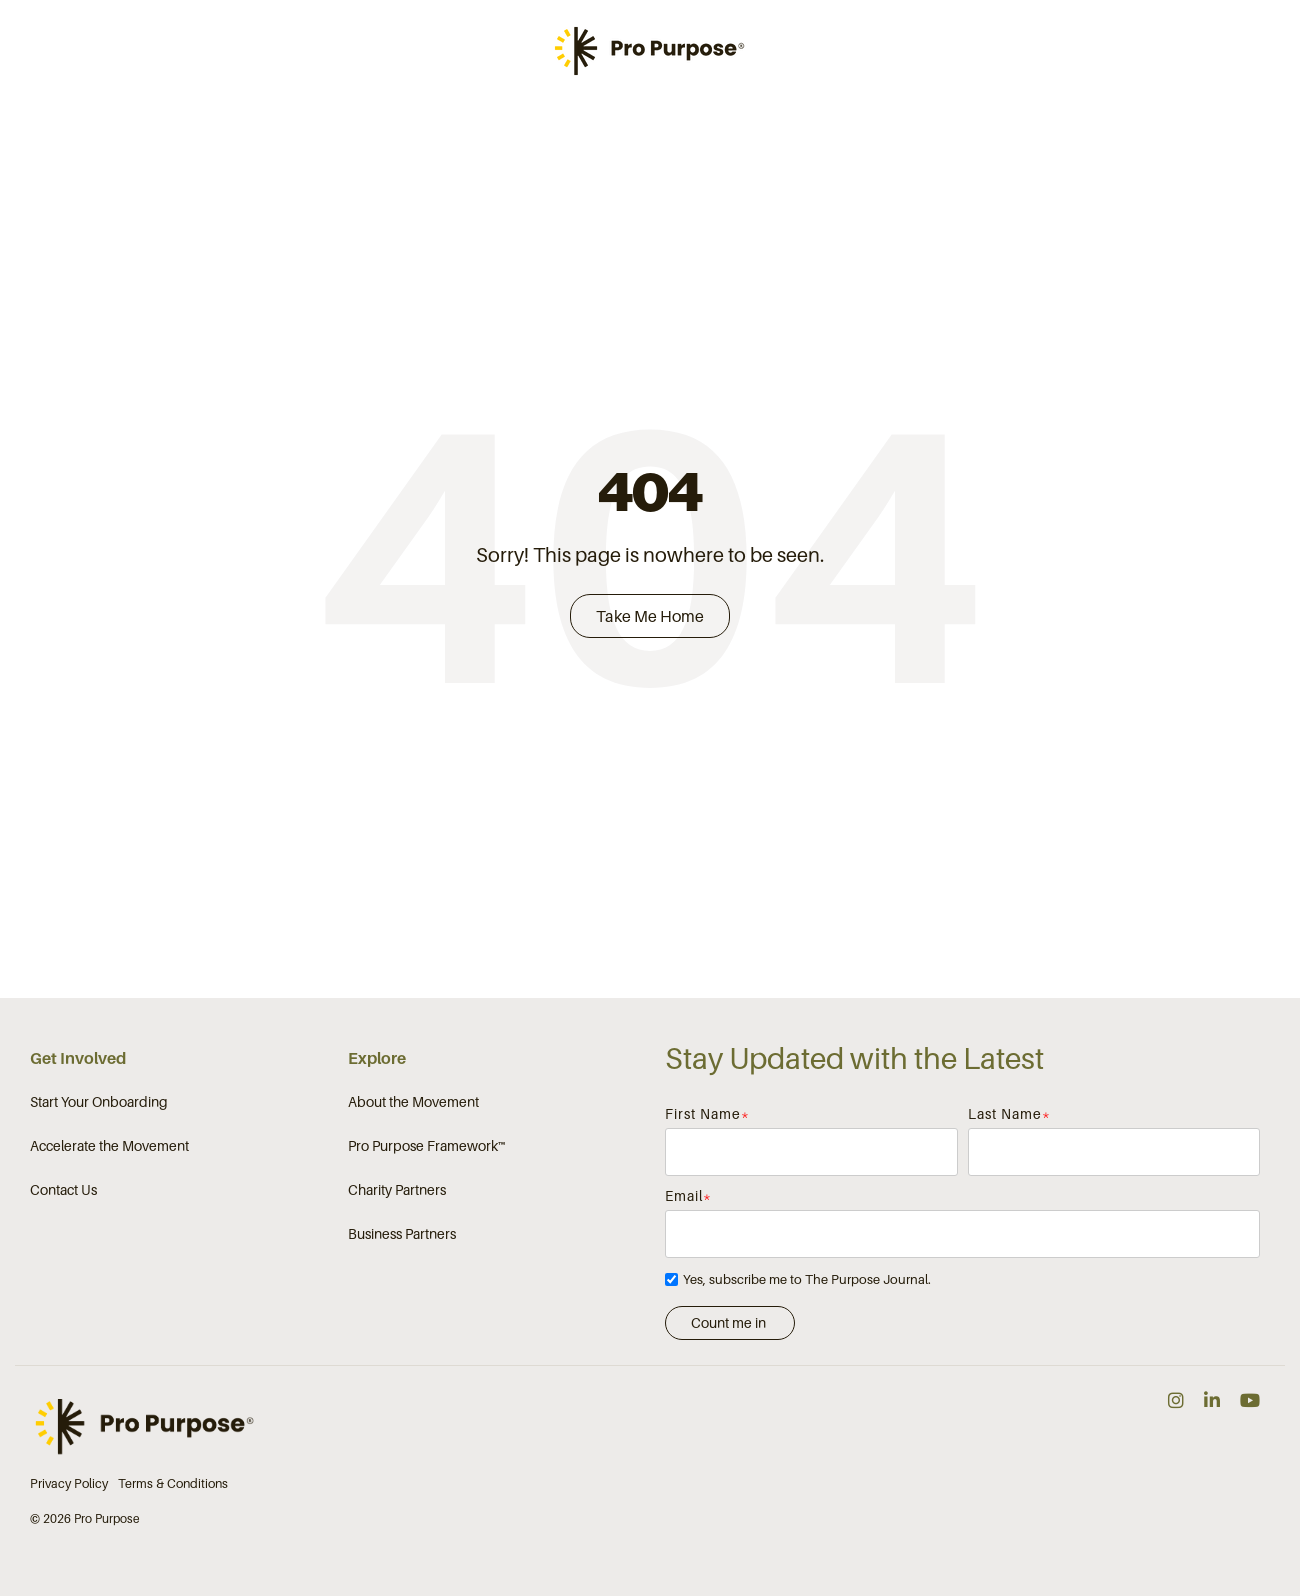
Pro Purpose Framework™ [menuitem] (427, 1146)
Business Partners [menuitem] (402, 1234)
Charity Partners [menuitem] (397, 1190)
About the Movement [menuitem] (413, 1102)
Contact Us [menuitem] (63, 1190)
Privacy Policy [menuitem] (69, 1484)
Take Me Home (650, 616)
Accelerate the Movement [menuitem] (109, 1146)
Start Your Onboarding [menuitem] (99, 1102)
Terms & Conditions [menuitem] (173, 1484)
